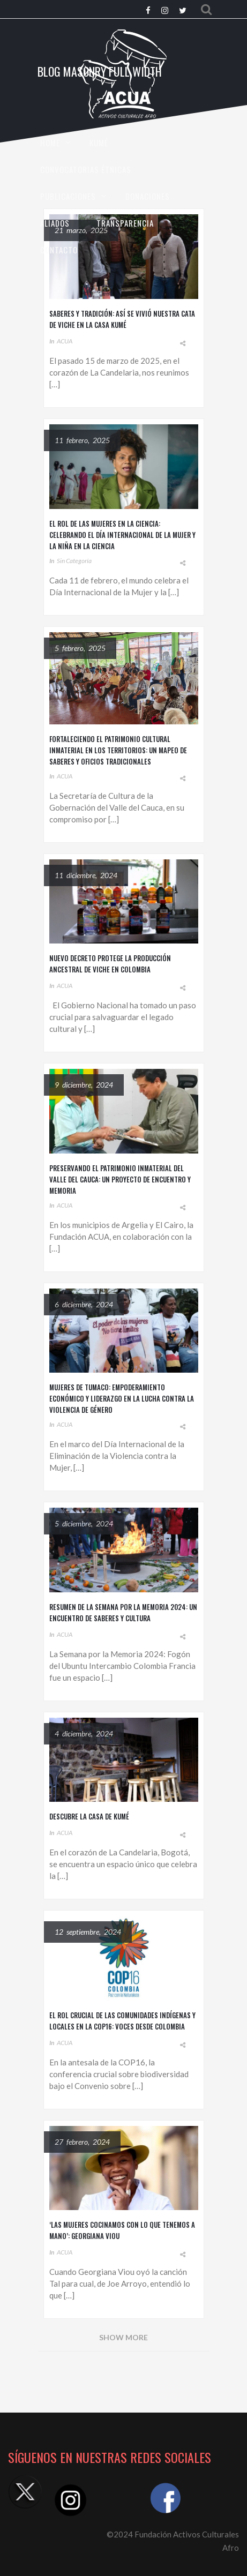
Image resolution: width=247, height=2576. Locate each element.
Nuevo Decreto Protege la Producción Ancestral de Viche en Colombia (110, 964)
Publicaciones (68, 196)
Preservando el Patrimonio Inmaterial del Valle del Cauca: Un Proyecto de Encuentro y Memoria (120, 1179)
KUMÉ (98, 142)
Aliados (55, 223)
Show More (123, 2337)
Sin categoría (74, 561)
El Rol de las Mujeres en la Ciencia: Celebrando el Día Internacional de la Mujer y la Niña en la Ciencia (122, 534)
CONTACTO (59, 250)
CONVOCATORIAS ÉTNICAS (85, 169)
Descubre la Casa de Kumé (89, 1816)
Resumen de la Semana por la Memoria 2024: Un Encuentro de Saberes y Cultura (123, 1612)
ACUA (64, 341)
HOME (50, 142)
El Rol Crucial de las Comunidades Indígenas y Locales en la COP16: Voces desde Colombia (122, 2021)
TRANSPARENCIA (125, 223)
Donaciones (147, 196)
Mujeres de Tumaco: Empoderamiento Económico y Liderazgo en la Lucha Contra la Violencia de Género (121, 1398)
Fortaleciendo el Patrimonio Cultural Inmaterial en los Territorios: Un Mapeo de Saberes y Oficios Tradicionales (118, 750)
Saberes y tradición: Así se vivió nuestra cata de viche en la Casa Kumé (122, 319)
